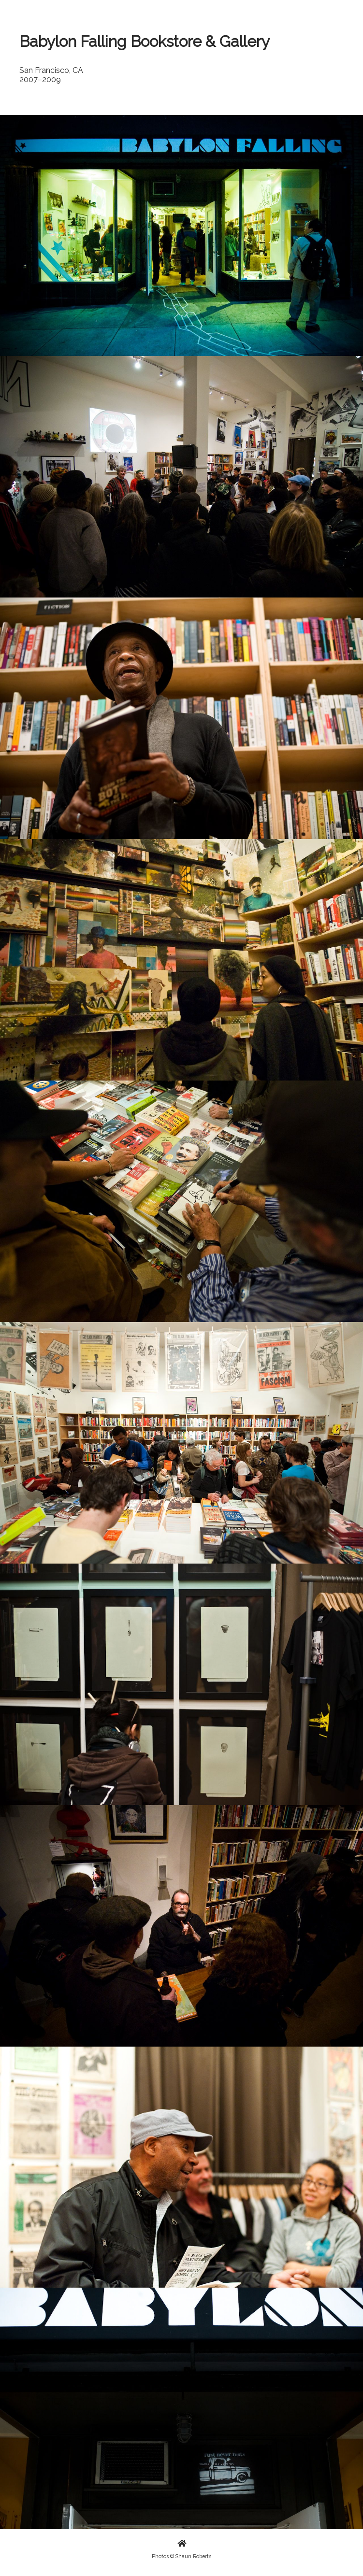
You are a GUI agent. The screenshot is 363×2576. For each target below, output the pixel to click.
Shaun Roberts (193, 2556)
